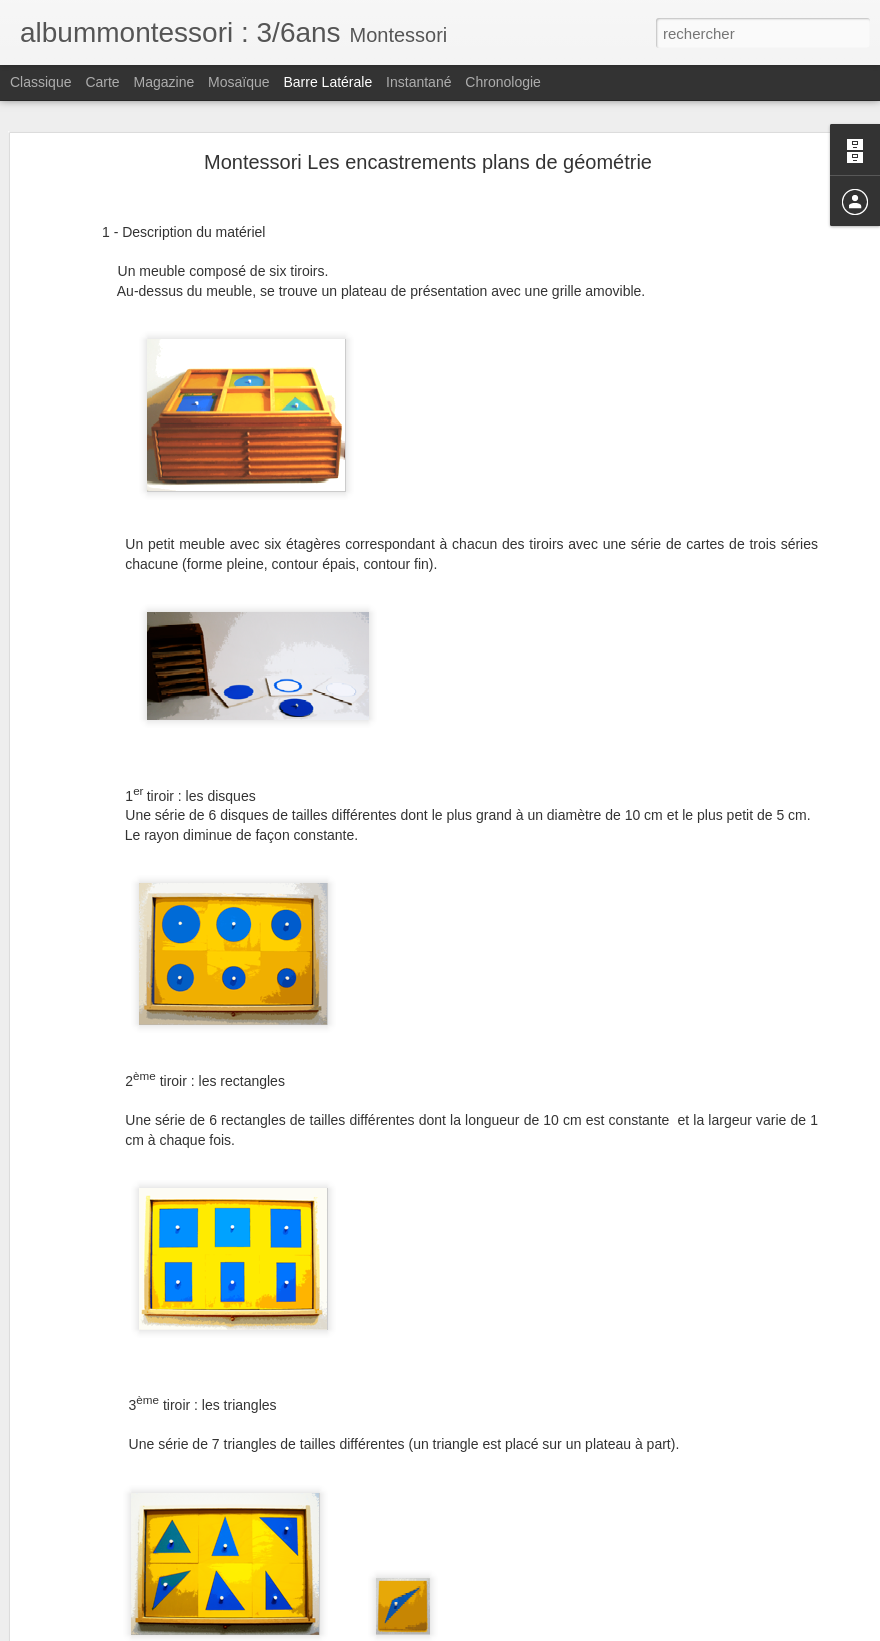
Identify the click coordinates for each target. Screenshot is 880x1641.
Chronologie (503, 82)
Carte (102, 82)
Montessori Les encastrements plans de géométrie (428, 162)
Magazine (164, 82)
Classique (40, 82)
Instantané (418, 82)
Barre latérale (327, 82)
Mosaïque (238, 82)
